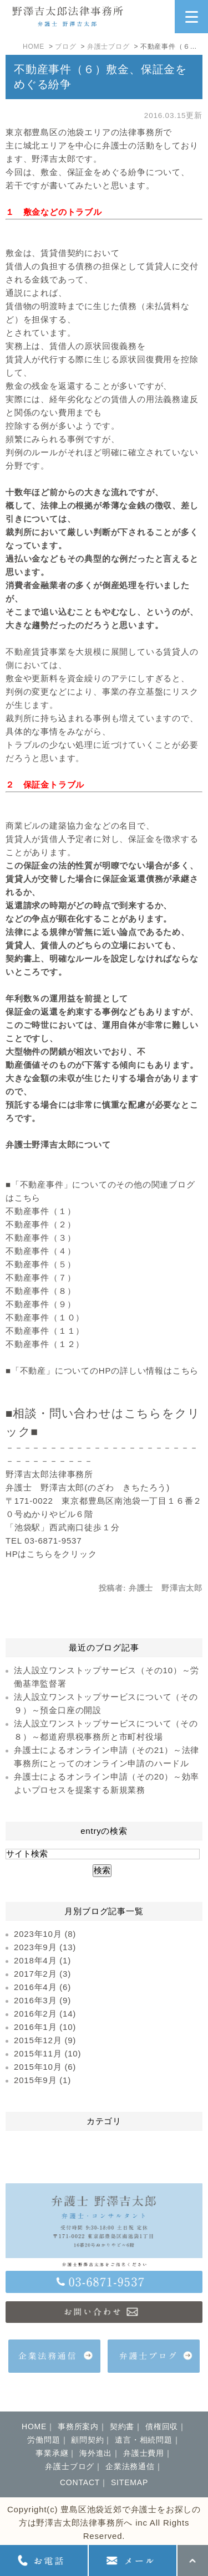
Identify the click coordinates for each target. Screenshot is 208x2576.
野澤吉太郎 (53, 158)
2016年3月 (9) (42, 2000)
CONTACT (80, 2482)
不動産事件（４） (40, 1251)
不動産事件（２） (40, 1224)
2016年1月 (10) (45, 2027)
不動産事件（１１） (45, 1330)
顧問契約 (87, 2439)
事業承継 (51, 2453)
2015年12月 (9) (45, 2040)
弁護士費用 (143, 2453)
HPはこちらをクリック (51, 1554)
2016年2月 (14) (45, 2013)
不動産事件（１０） (45, 1317)
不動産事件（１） (40, 1211)
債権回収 (161, 2426)
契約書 (122, 2426)
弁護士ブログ (108, 46)
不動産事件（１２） (45, 1344)
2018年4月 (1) (42, 1960)
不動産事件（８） (40, 1290)
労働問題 (43, 2439)
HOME (33, 46)
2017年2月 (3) (42, 1973)
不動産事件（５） (40, 1264)
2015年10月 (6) (45, 2066)
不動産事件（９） (40, 1304)
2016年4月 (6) (42, 1987)
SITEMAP (129, 2482)
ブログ (65, 46)
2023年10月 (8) (45, 1934)
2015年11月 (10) (47, 2053)
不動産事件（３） (40, 1237)
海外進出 (95, 2453)
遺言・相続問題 (144, 2439)
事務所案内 (78, 2426)
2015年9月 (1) (42, 2080)
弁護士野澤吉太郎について (58, 1144)
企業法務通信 (130, 2466)
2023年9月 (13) (45, 1947)
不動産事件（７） (40, 1277)
